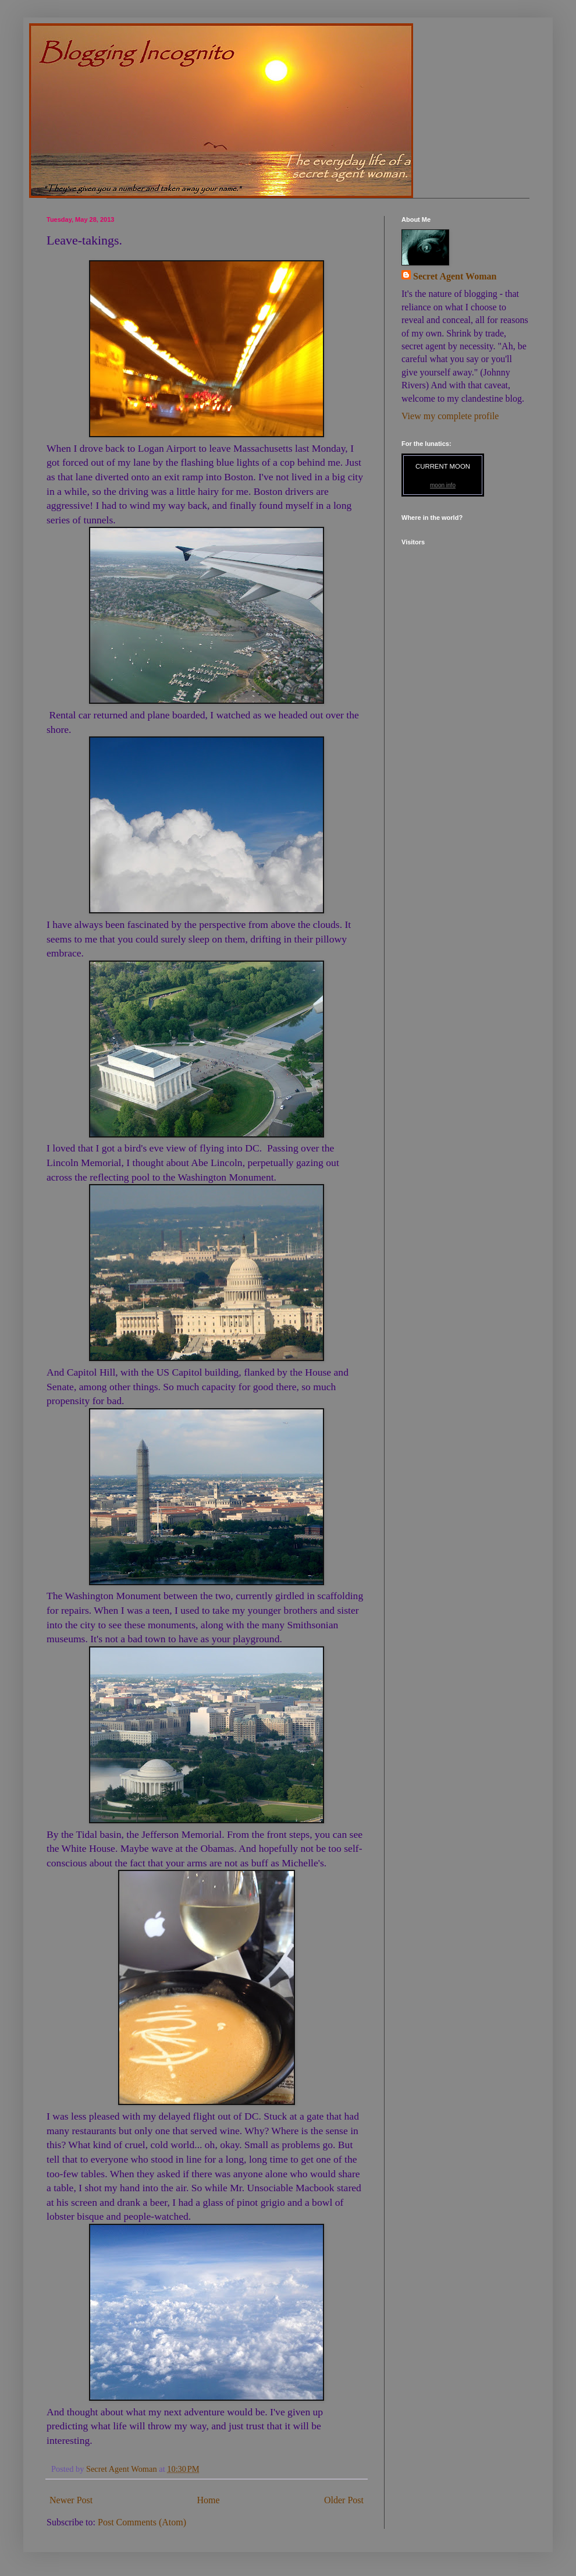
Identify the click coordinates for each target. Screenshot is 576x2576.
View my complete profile (450, 416)
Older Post (344, 2500)
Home (208, 2500)
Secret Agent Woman (454, 276)
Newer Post (71, 2500)
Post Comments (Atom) (142, 2522)
